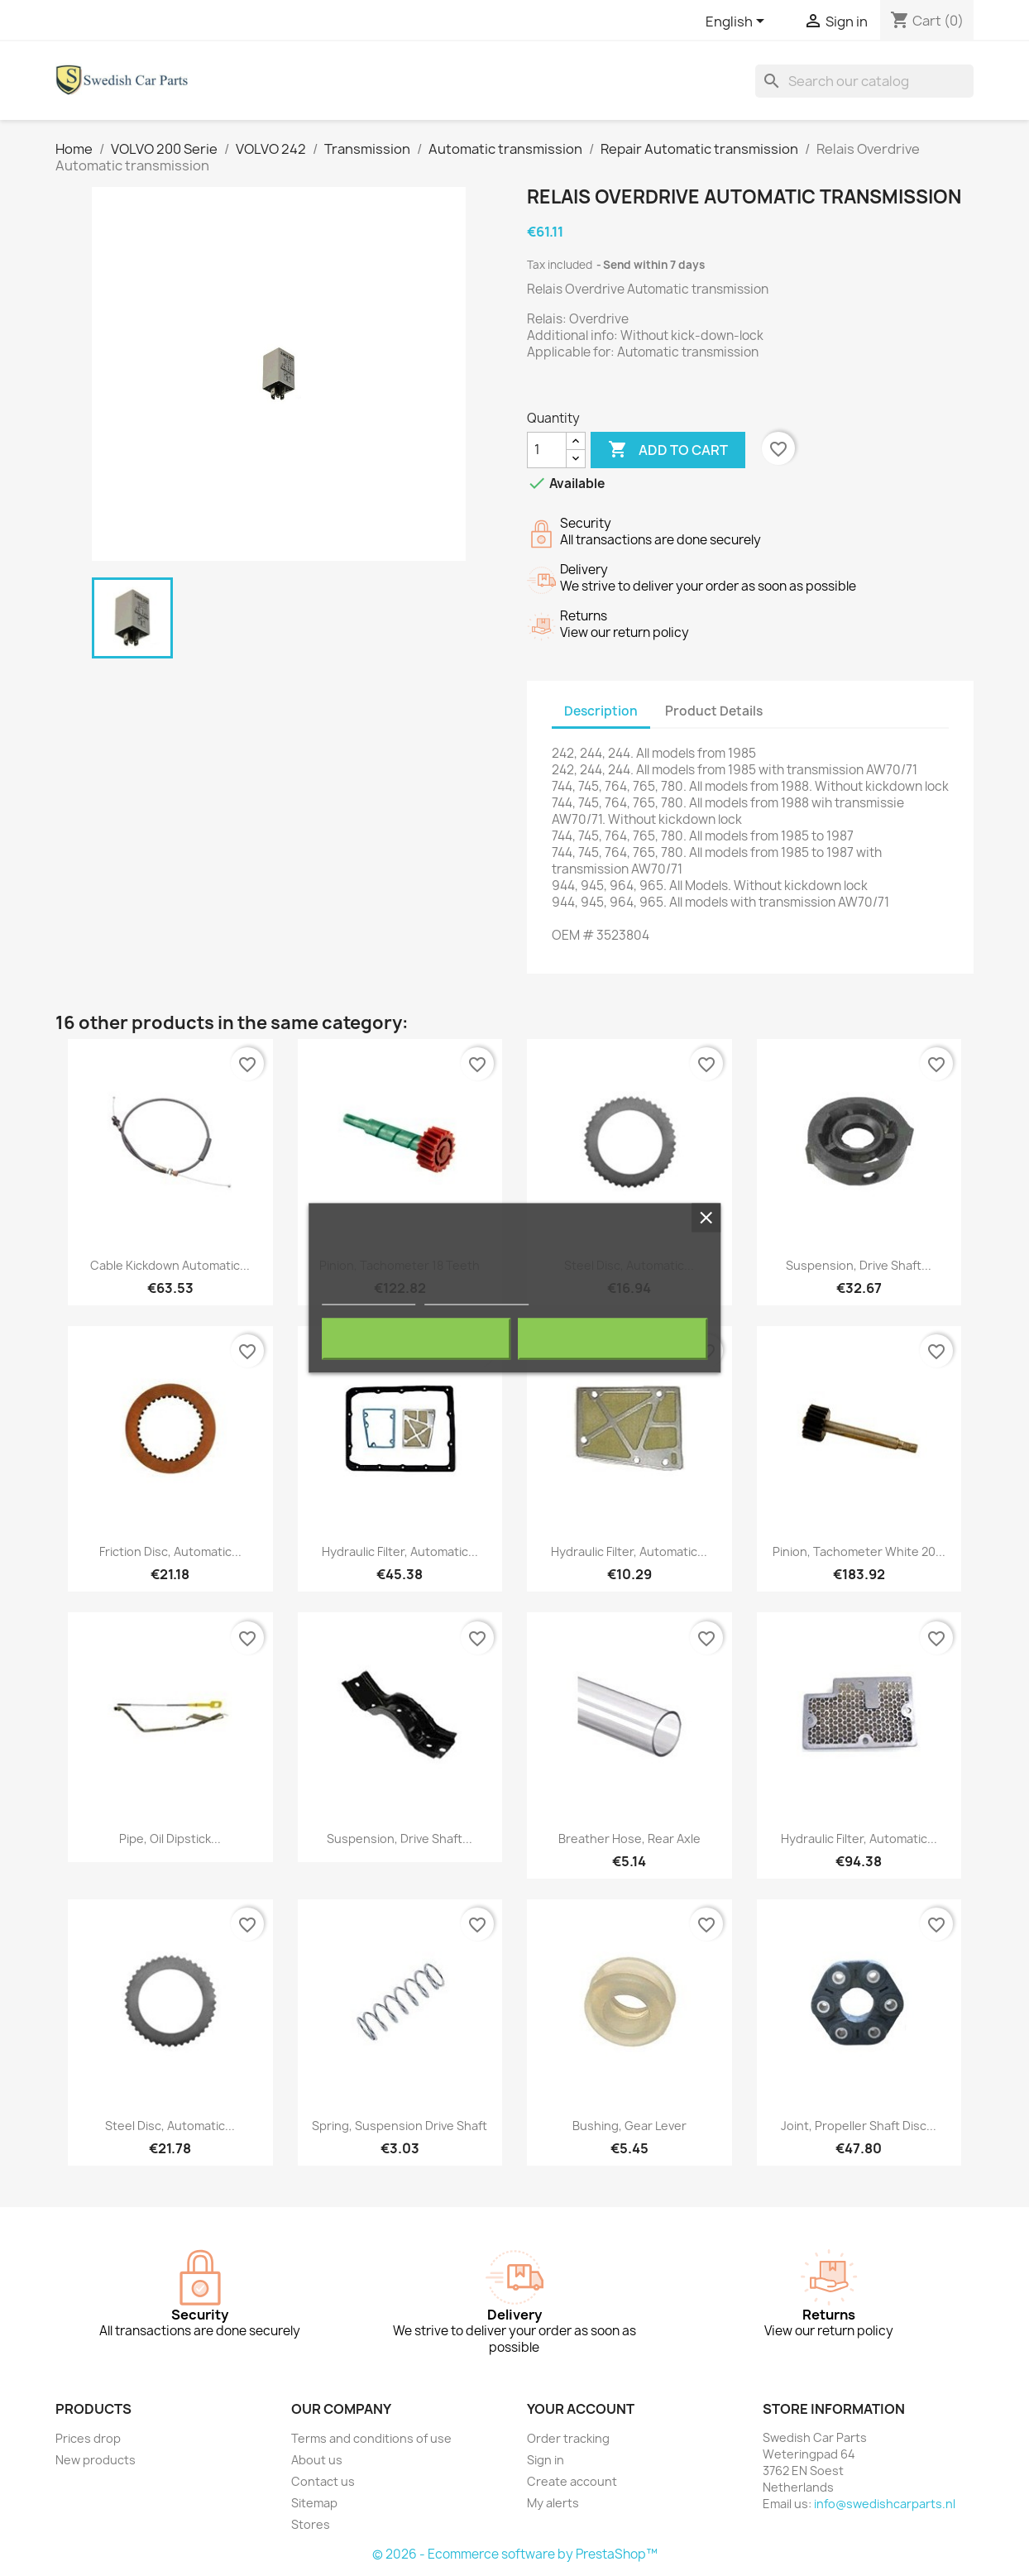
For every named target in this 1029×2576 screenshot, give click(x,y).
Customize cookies (476, 1297)
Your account (580, 2409)
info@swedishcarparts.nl (884, 2503)
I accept (613, 1339)
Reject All (416, 1339)
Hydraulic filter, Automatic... (400, 1551)
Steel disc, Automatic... (170, 2125)
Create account (572, 2481)
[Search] (864, 81)
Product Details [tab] (714, 711)
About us (316, 2460)
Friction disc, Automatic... (170, 1551)
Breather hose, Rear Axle (629, 1838)
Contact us (323, 2481)
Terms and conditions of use (371, 2438)
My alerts (553, 2503)
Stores (310, 2524)
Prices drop (88, 2438)
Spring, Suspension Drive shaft (399, 2125)
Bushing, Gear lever (629, 2125)
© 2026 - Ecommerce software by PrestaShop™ (515, 2554)
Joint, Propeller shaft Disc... (858, 2125)
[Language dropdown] (738, 22)
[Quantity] (547, 450)
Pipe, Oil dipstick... (170, 1838)
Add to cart (668, 450)
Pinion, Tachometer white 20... (859, 1551)
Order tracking (568, 2438)
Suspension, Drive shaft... (858, 1265)
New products (95, 2460)
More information (368, 1297)
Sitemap (314, 2503)
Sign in (545, 2460)
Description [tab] (601, 711)
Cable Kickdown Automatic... (170, 1265)
